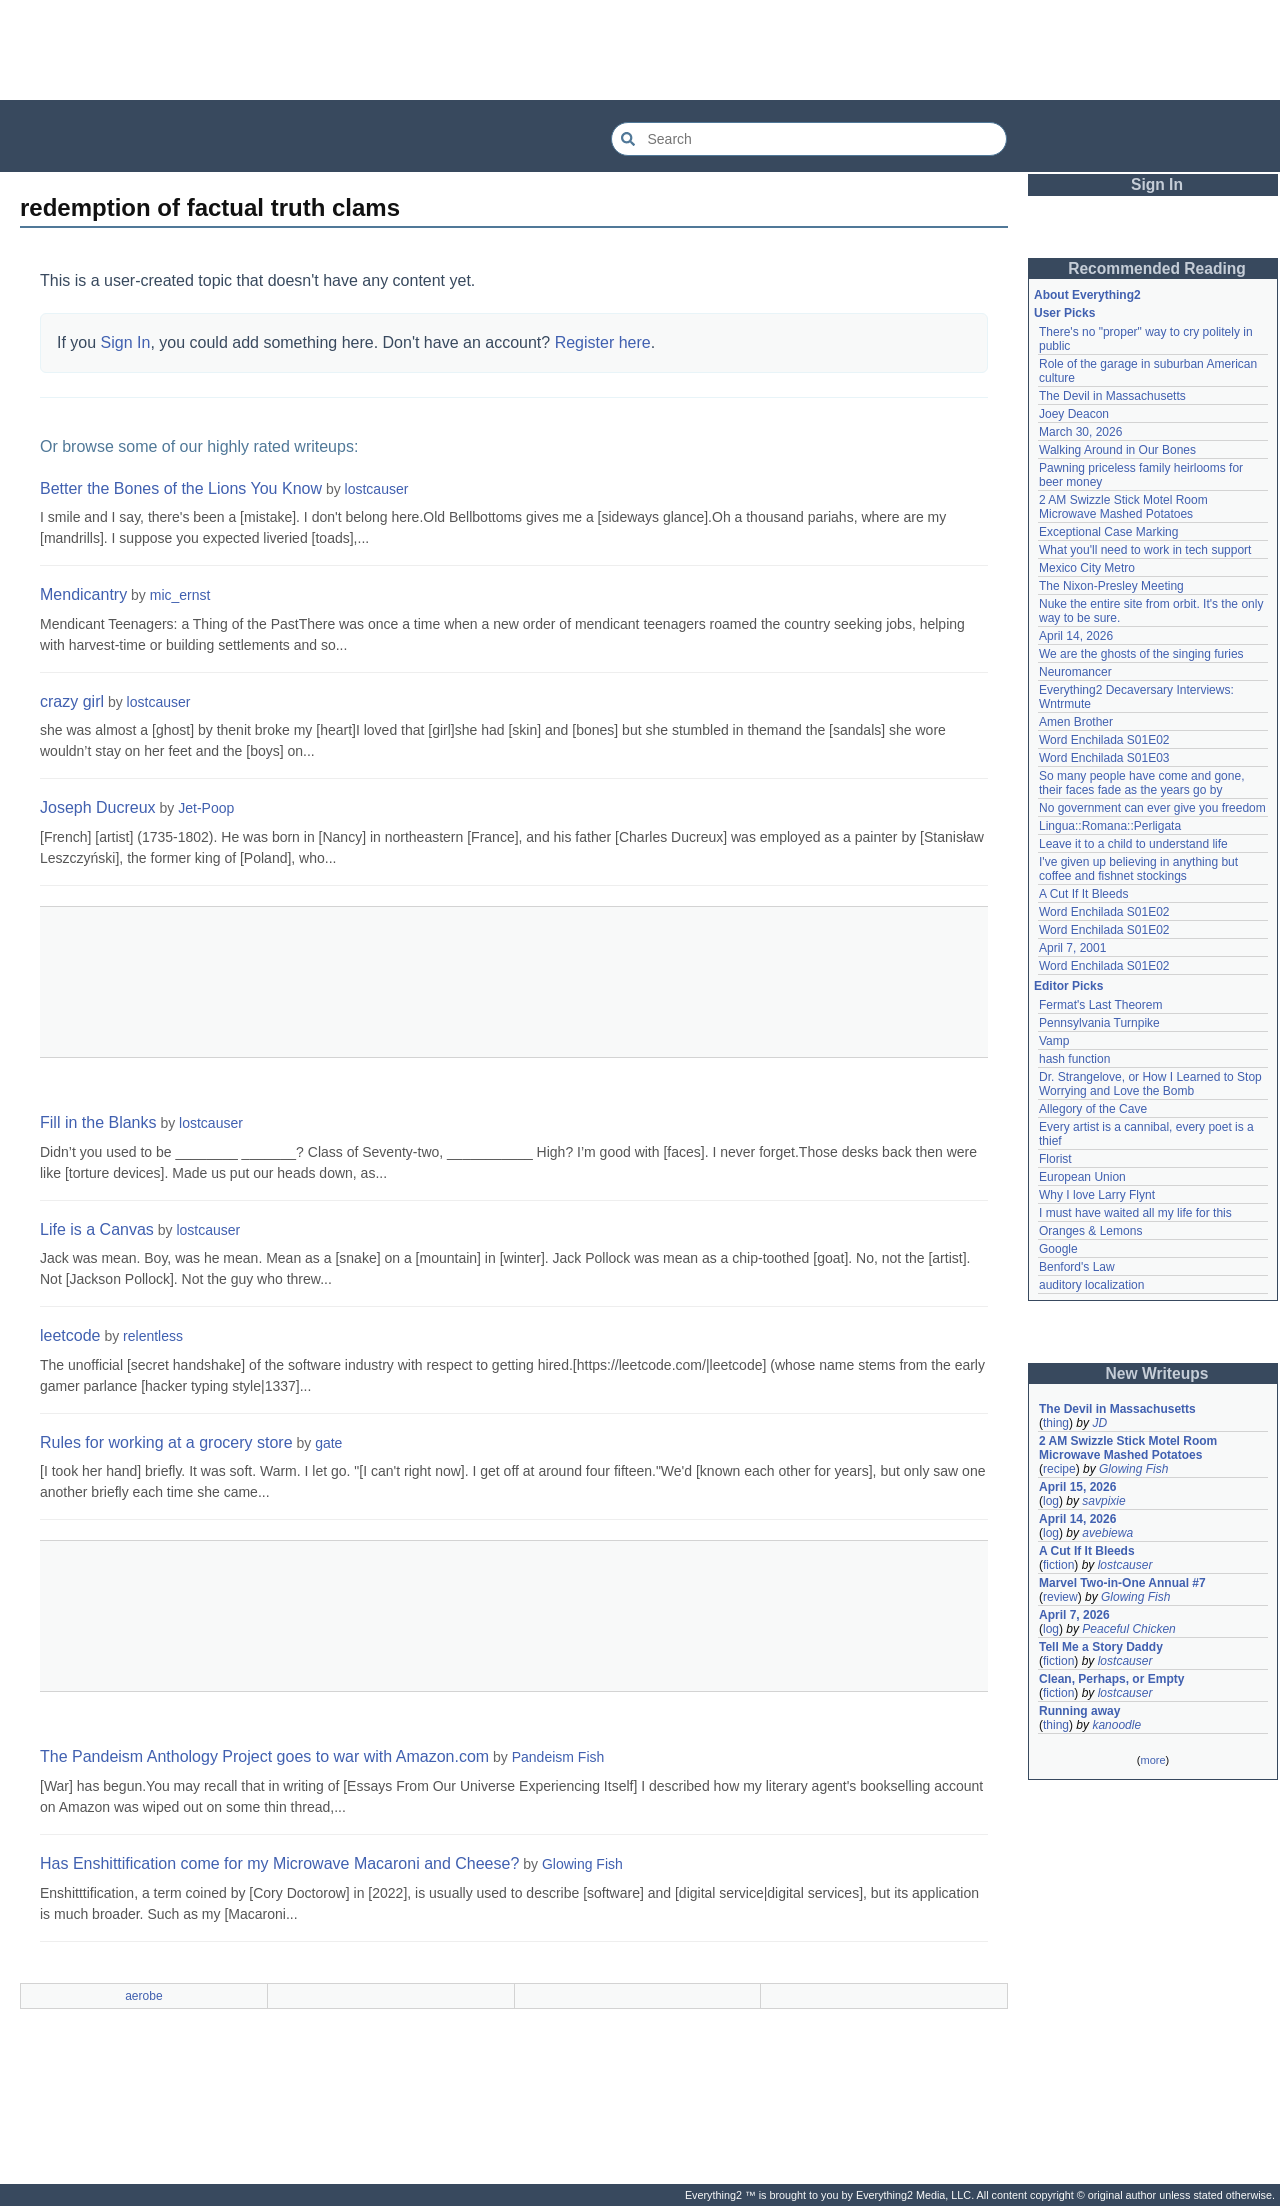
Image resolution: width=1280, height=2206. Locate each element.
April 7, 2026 (1074, 1615)
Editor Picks (1068, 986)
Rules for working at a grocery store (166, 1442)
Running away (1079, 1711)
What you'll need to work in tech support (1145, 550)
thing (1056, 1423)
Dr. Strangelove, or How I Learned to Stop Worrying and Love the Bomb (1150, 1084)
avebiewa (1107, 1533)
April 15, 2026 (1077, 1487)
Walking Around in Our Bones (1117, 450)
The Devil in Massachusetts (1112, 396)
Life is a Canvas (97, 1229)
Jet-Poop (206, 808)
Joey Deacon (1074, 414)
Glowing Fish (582, 1864)
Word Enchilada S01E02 (1104, 740)
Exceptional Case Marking (1108, 532)
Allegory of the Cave (1093, 1109)
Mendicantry (83, 594)
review (1060, 1597)
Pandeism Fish (558, 1757)
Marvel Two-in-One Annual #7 (1122, 1583)
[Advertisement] (640, 50)
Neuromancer (1075, 672)
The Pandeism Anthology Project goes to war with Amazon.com (264, 1756)
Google (1058, 1249)
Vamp (1054, 1041)
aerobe (143, 1996)
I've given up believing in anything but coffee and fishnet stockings (1138, 869)
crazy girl (72, 701)
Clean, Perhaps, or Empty (1111, 1679)
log (1051, 1501)
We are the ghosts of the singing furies (1141, 654)
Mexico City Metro (1087, 568)
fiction (1058, 1565)
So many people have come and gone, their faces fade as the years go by (1141, 783)
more (1152, 1760)
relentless (153, 1336)
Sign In (126, 342)
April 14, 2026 (1076, 636)
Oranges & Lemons (1090, 1231)
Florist (1055, 1159)
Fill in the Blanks (98, 1122)
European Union (1082, 1177)
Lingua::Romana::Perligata (1110, 826)
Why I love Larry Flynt (1097, 1195)
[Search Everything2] (809, 139)
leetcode (70, 1335)
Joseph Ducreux (98, 807)
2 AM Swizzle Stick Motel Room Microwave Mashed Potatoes (1123, 507)
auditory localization (1091, 1285)
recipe (1059, 1469)
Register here (603, 342)
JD (1099, 1423)
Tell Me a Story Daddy (1101, 1647)
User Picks (1064, 313)
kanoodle (1116, 1725)
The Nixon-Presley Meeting (1111, 586)
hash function (1074, 1059)
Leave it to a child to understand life (1133, 844)
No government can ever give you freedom (1152, 808)
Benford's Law (1077, 1267)
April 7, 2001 (1072, 948)
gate (328, 1443)
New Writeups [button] (1157, 1373)
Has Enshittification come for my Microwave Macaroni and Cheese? (279, 1863)
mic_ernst (180, 595)
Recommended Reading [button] (1157, 268)
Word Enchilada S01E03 (1104, 758)
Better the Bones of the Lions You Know (181, 488)
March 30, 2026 (1080, 432)
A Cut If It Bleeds (1083, 894)
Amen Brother (1076, 722)
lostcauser (377, 489)
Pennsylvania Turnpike (1099, 1023)
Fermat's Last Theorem (1100, 1005)
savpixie (1103, 1501)
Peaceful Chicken (1128, 1629)
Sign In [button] (1157, 184)
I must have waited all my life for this (1135, 1213)
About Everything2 (1087, 295)
